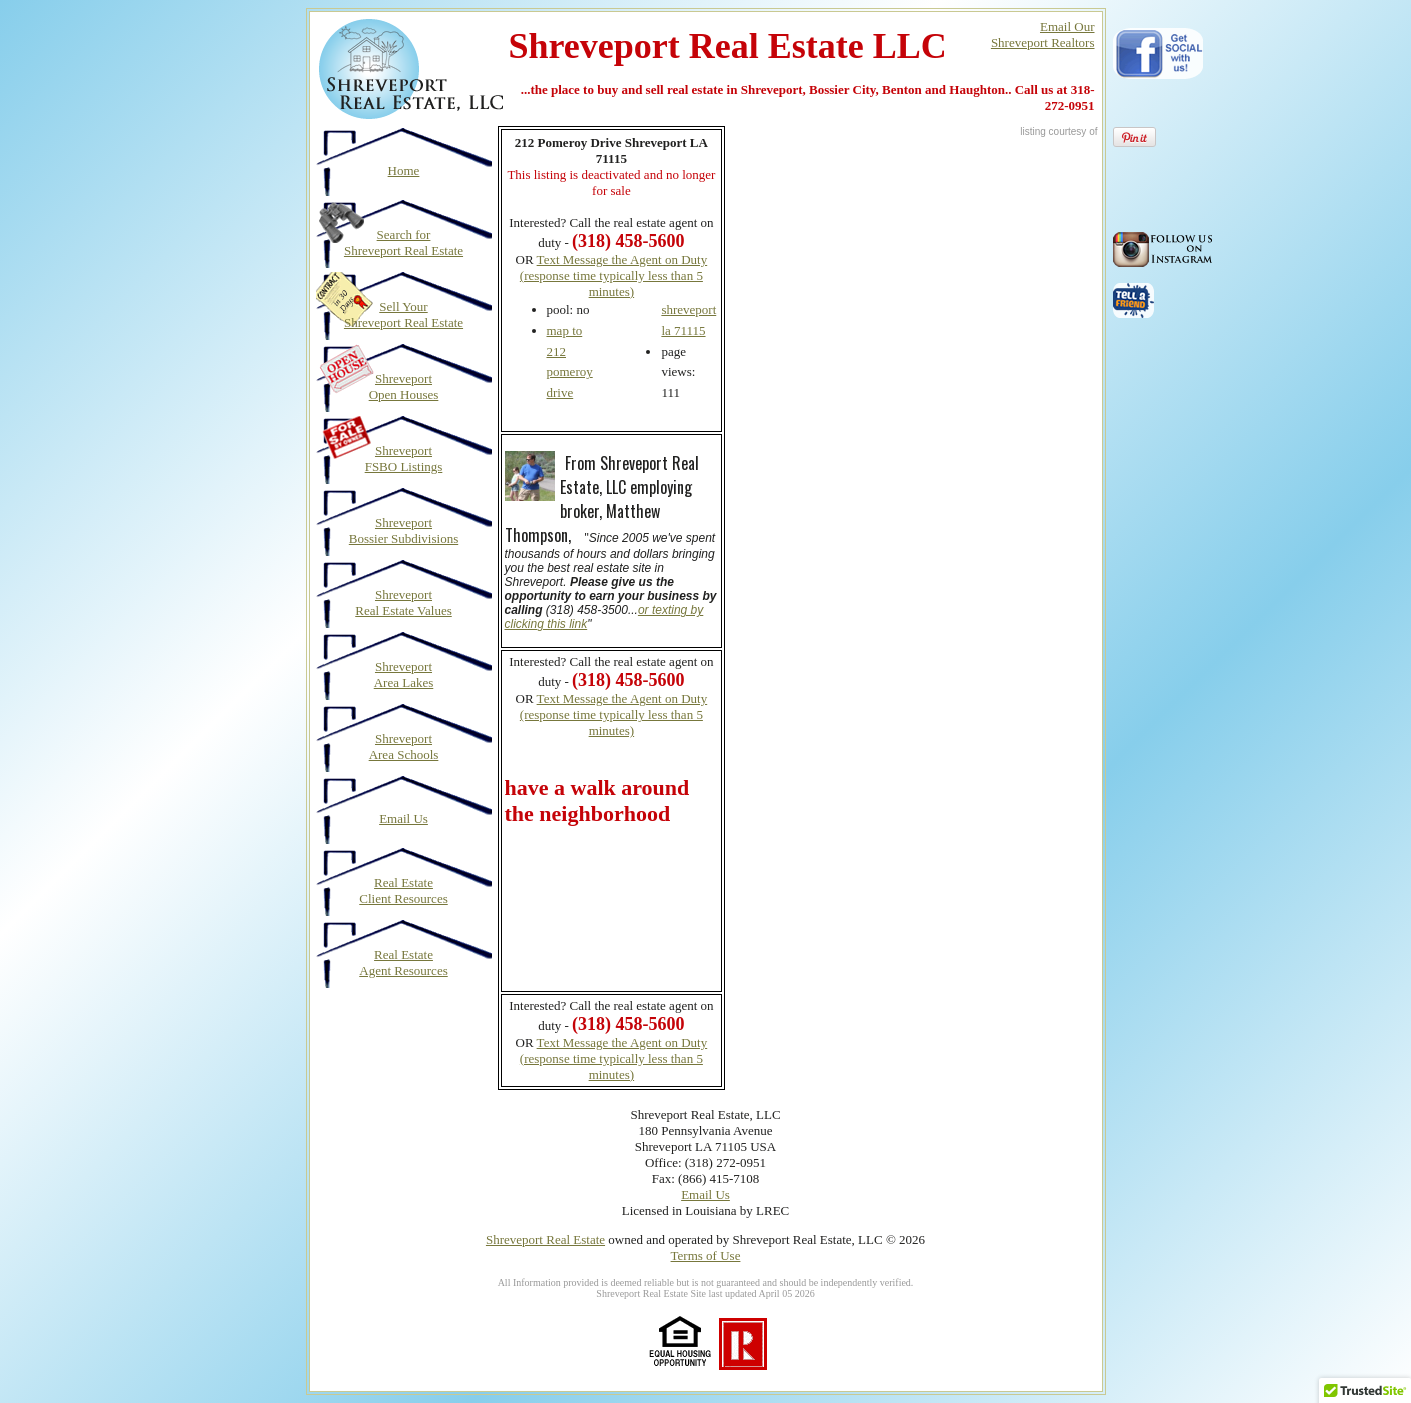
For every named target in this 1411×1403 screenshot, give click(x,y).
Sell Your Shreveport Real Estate (403, 314)
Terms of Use (706, 1255)
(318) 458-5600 (628, 680)
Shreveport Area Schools (404, 746)
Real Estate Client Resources (403, 890)
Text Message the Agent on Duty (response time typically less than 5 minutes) (613, 275)
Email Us (403, 818)
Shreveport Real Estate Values (403, 602)
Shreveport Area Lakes (404, 674)
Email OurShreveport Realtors (1043, 34)
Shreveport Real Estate (545, 1239)
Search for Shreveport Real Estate (403, 242)
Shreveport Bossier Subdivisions (403, 530)
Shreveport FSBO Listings (404, 458)
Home (404, 170)
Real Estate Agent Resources (403, 962)
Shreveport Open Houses (404, 386)
